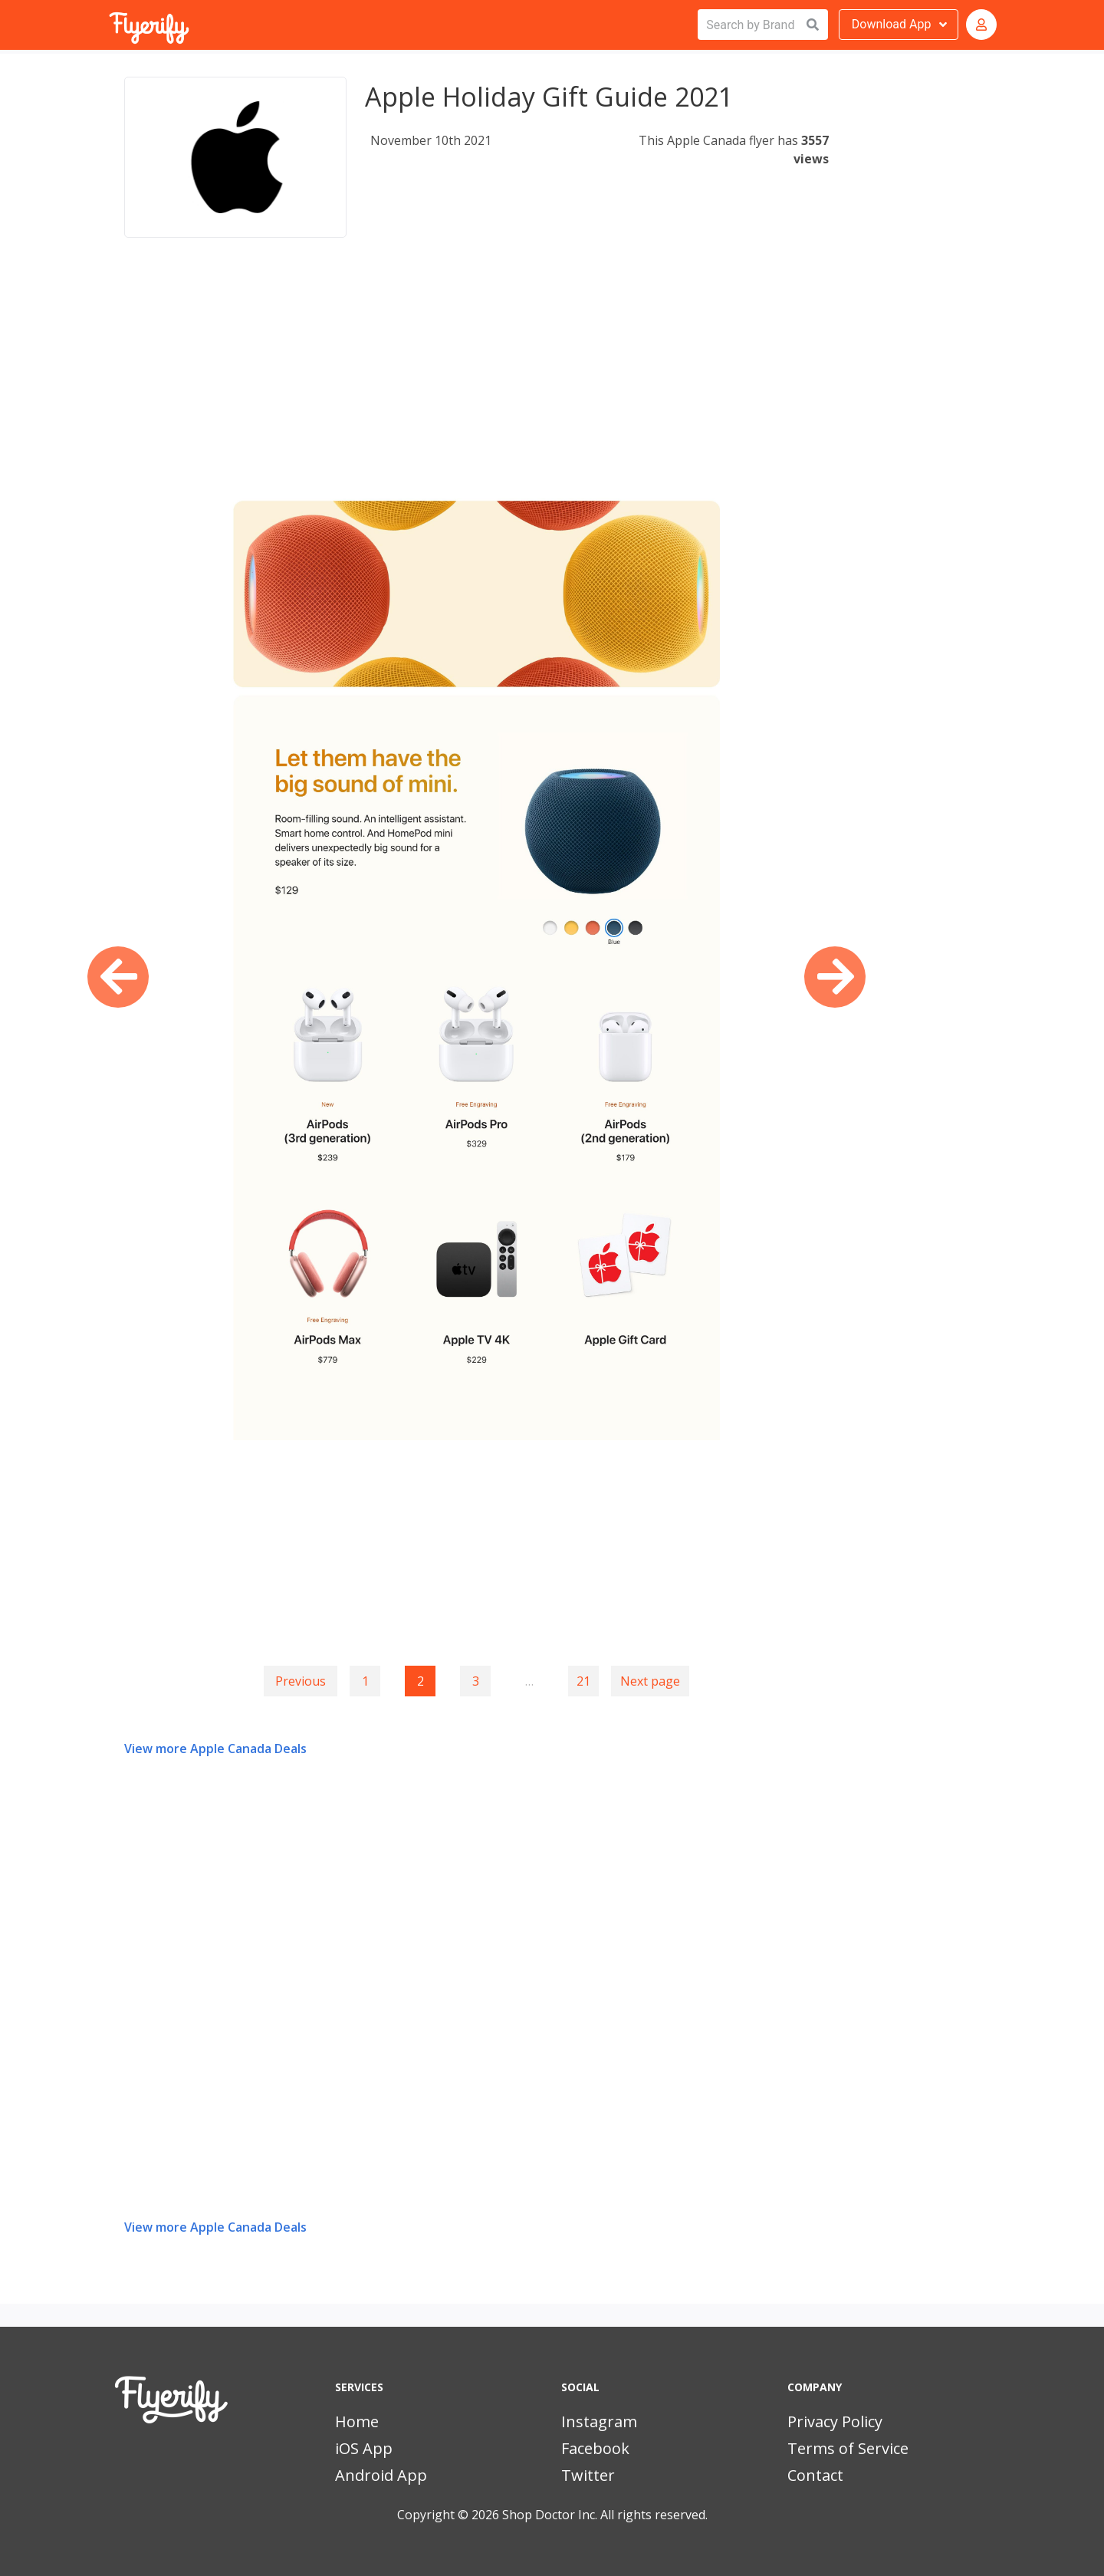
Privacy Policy (834, 2421)
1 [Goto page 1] (365, 1681)
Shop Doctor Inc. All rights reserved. (605, 2514)
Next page (650, 1681)
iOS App (364, 2448)
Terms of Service (848, 2448)
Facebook (595, 2448)
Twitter (588, 2475)
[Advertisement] (476, 378)
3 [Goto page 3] (475, 1681)
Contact (815, 2475)
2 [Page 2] (420, 1681)
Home (357, 2421)
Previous (300, 1681)
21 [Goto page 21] (583, 1681)
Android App (381, 2475)
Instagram (599, 2421)
